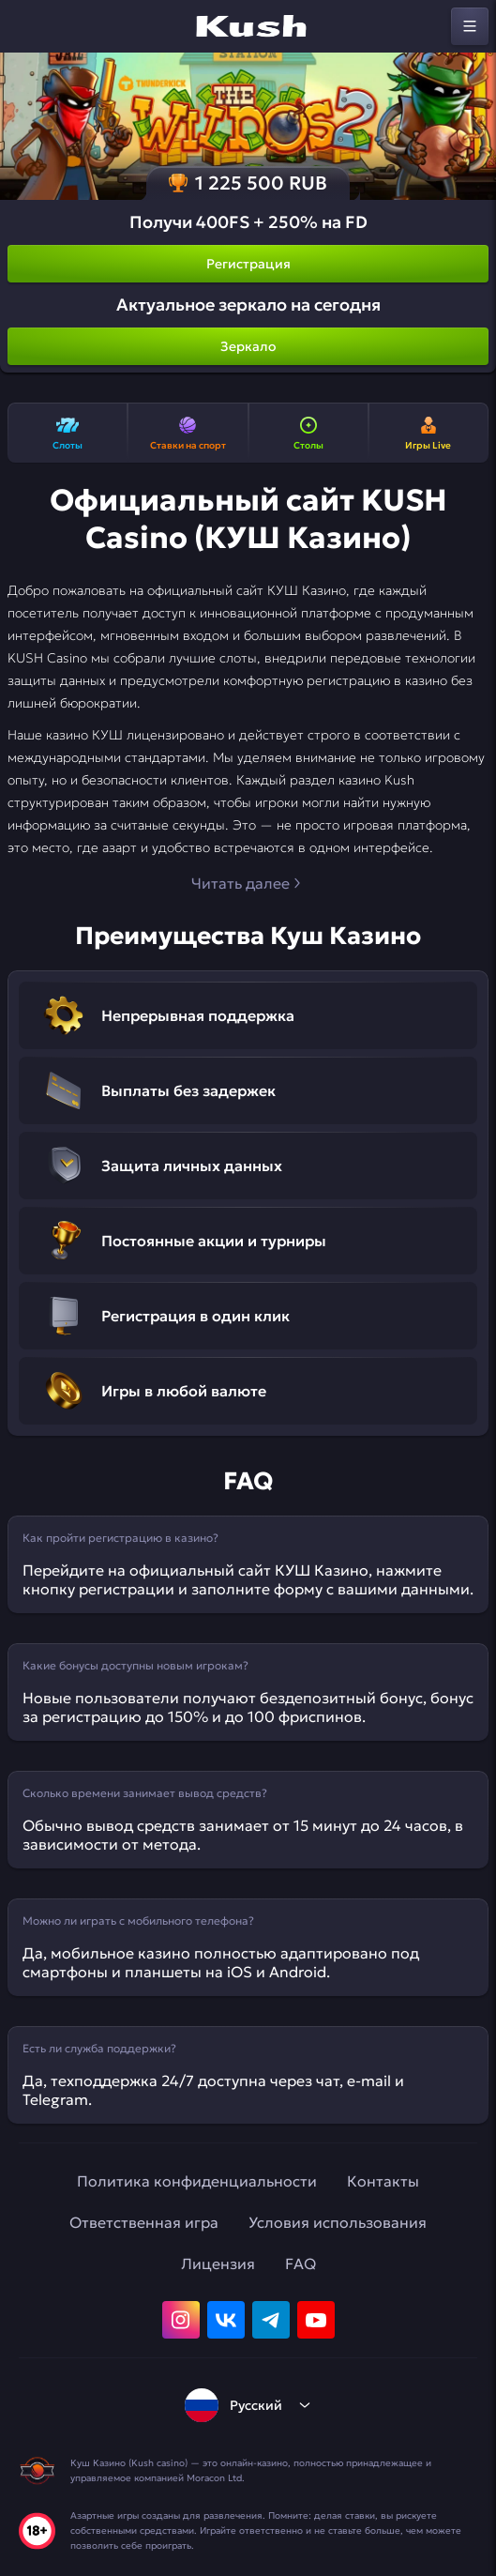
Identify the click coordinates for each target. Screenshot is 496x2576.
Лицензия (218, 2263)
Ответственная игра (143, 2222)
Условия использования (337, 2222)
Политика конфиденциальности (197, 2181)
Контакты (383, 2181)
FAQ (300, 2263)
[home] (248, 26)
